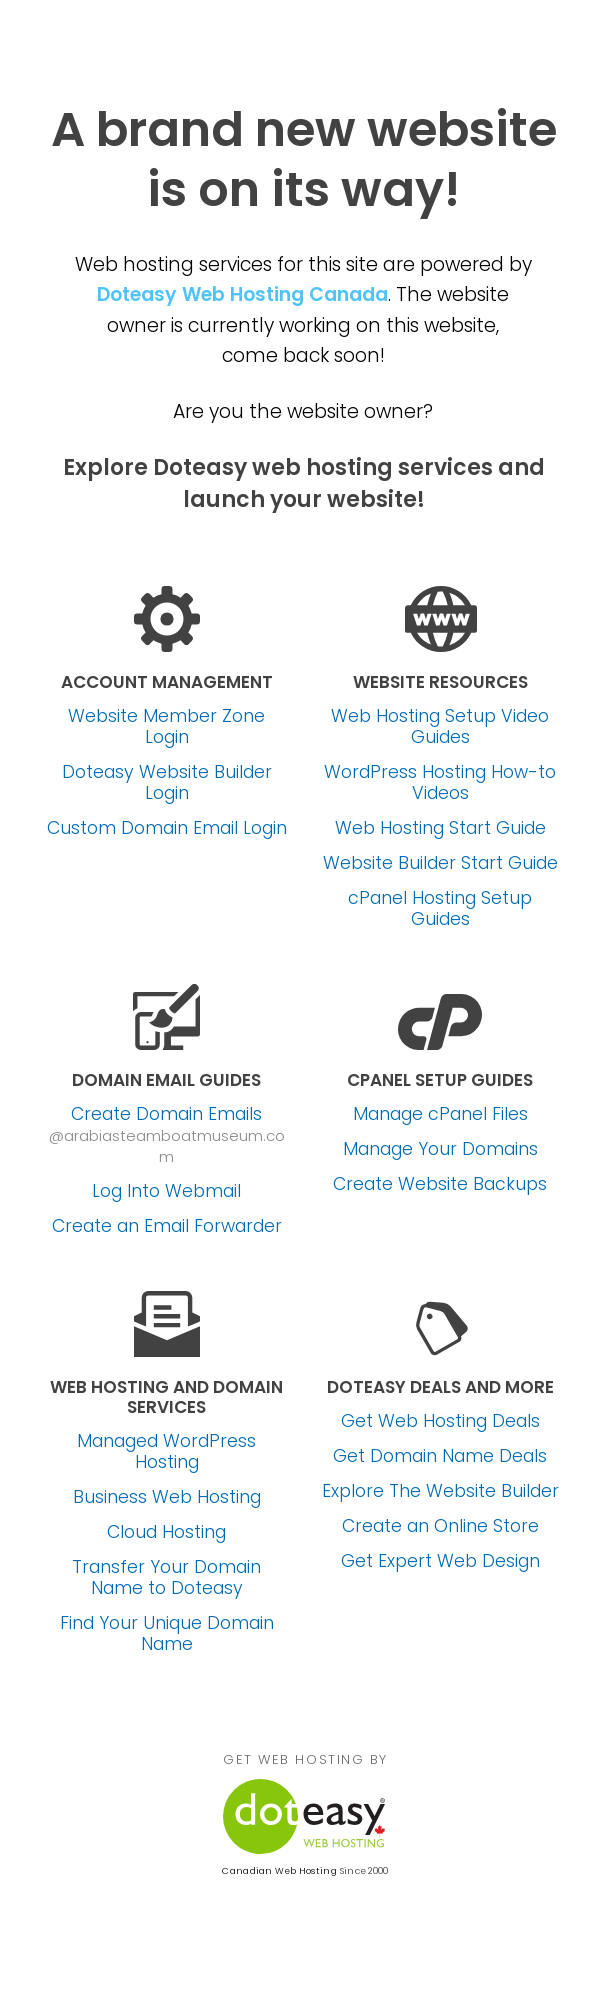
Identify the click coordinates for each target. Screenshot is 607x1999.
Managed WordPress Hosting (166, 1452)
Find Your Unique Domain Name (167, 1634)
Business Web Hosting (167, 1497)
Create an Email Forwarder (167, 1226)
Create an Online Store (440, 1526)
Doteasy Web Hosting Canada (242, 294)
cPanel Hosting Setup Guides (440, 909)
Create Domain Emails (166, 1114)
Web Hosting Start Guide (440, 828)
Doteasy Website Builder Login (167, 783)
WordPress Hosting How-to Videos (440, 783)
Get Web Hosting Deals (440, 1421)
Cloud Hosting (166, 1532)
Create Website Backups (440, 1184)
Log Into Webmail (166, 1191)
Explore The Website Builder (440, 1491)
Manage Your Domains (440, 1149)
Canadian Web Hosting (279, 1871)
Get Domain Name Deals (440, 1456)
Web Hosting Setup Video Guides (440, 727)
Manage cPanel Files (440, 1114)
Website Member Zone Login (166, 727)
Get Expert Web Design (440, 1561)
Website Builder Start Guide (440, 863)
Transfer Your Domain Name (166, 1578)
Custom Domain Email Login (167, 828)
